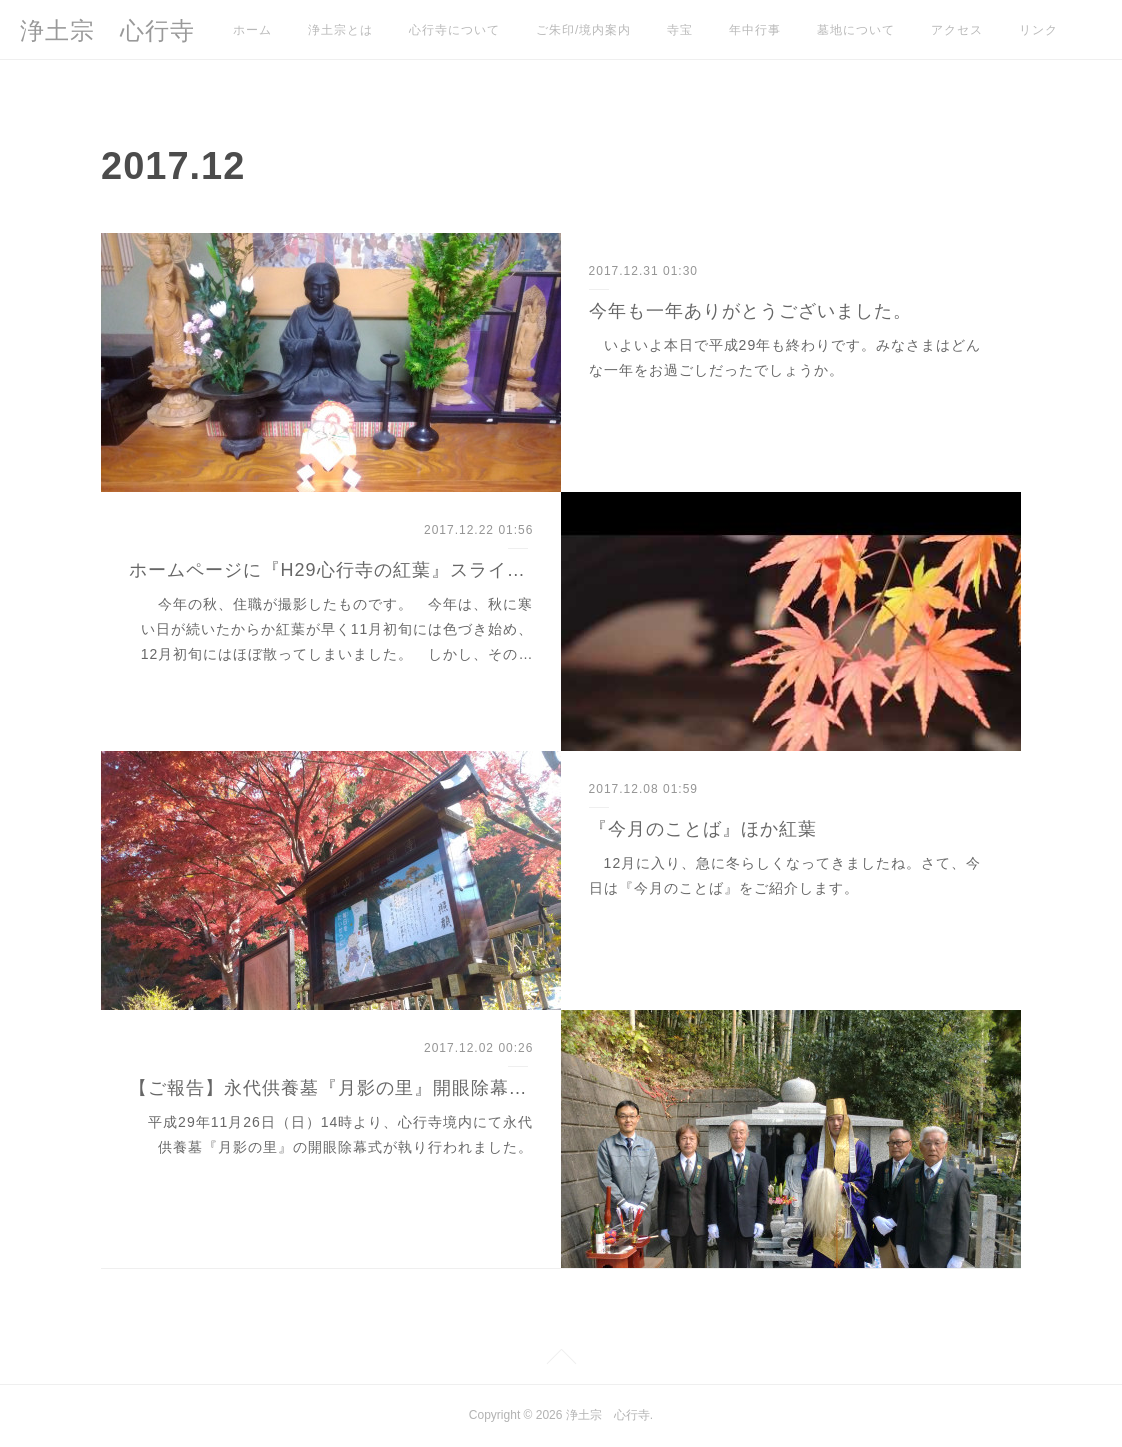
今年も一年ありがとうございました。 (750, 311)
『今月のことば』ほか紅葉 (703, 829)
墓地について (856, 30)
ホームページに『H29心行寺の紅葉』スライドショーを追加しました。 (331, 570)
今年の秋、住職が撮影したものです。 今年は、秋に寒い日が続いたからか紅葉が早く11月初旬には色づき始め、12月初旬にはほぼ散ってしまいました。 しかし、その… (337, 629)
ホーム (252, 30)
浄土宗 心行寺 (107, 30)
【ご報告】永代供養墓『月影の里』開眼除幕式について (331, 1088)
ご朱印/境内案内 (583, 30)
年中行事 (755, 30)
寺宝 (680, 30)
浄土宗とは (340, 30)
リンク (1038, 30)
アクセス (957, 30)
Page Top (561, 1360)
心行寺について (454, 30)
